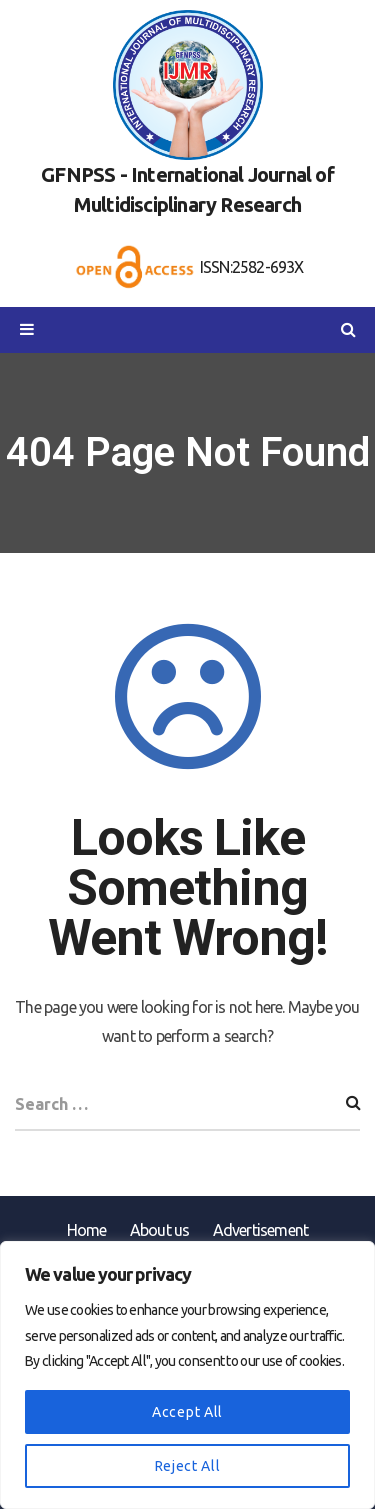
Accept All (187, 1412)
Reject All (188, 1466)
